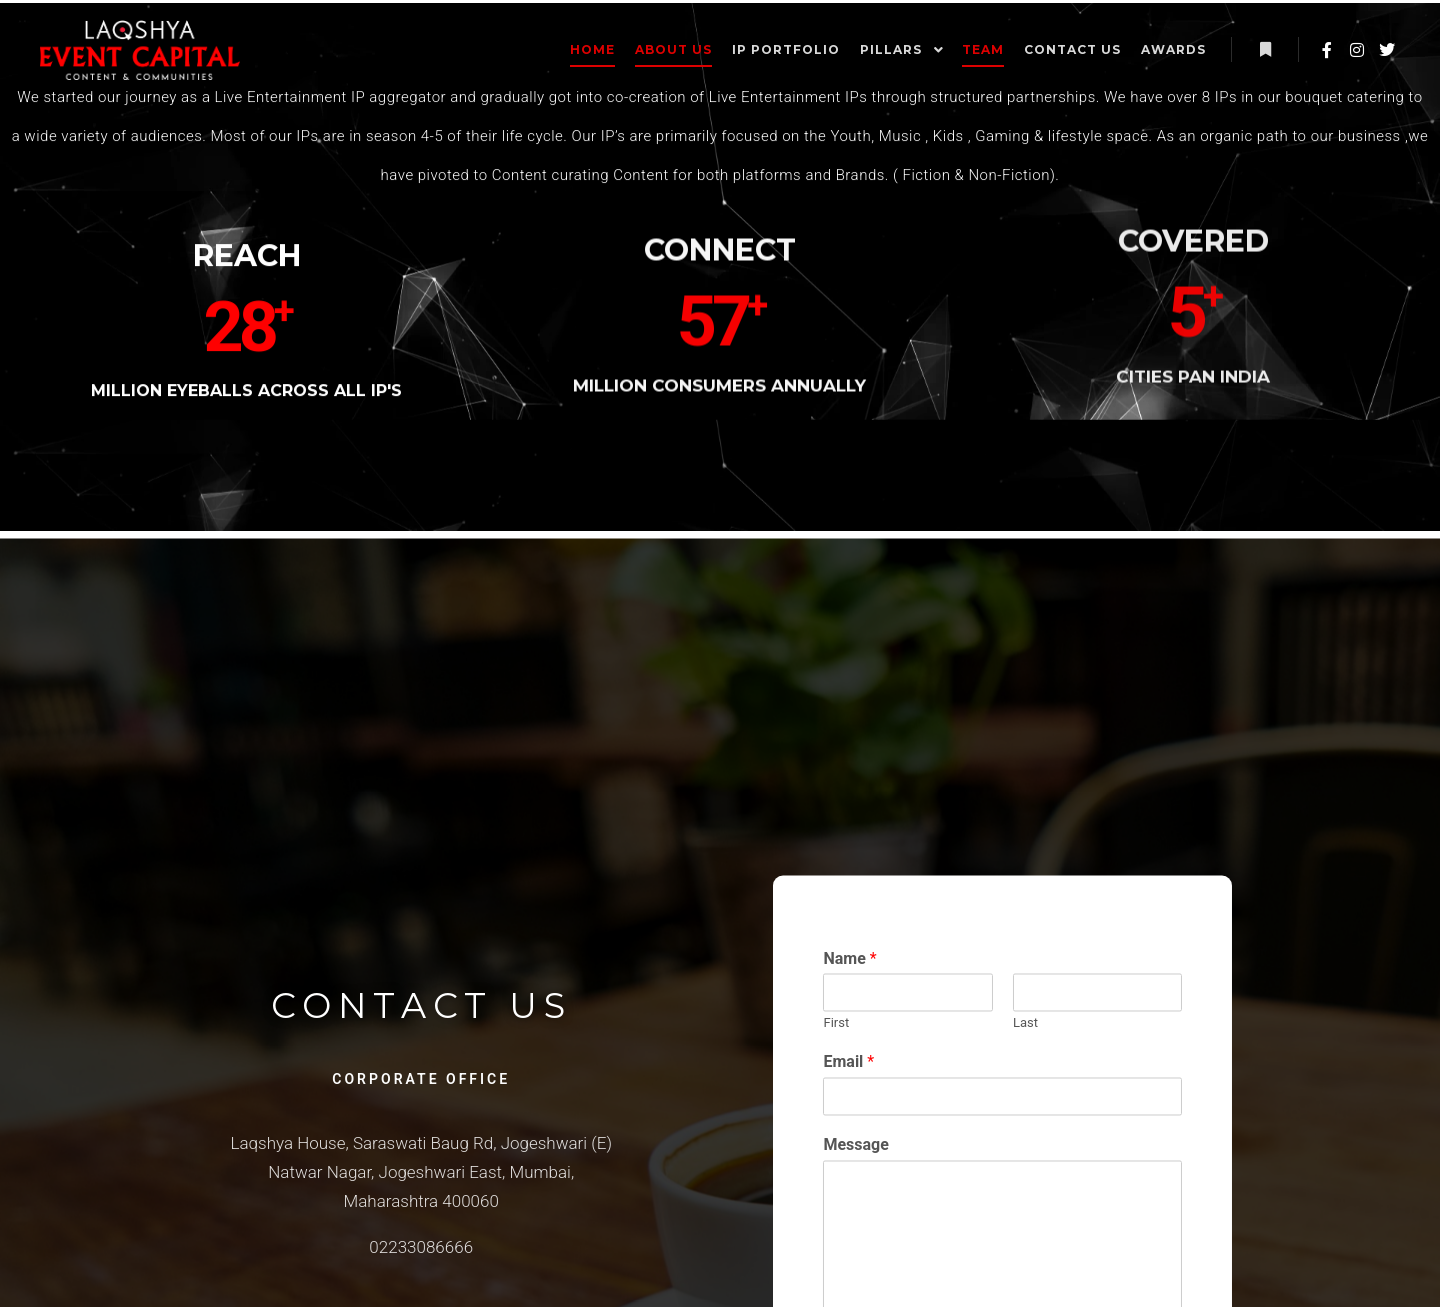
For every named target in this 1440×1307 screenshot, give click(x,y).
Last (1075, 1164)
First (886, 1164)
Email (898, 1203)
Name (899, 1100)
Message (905, 1286)
